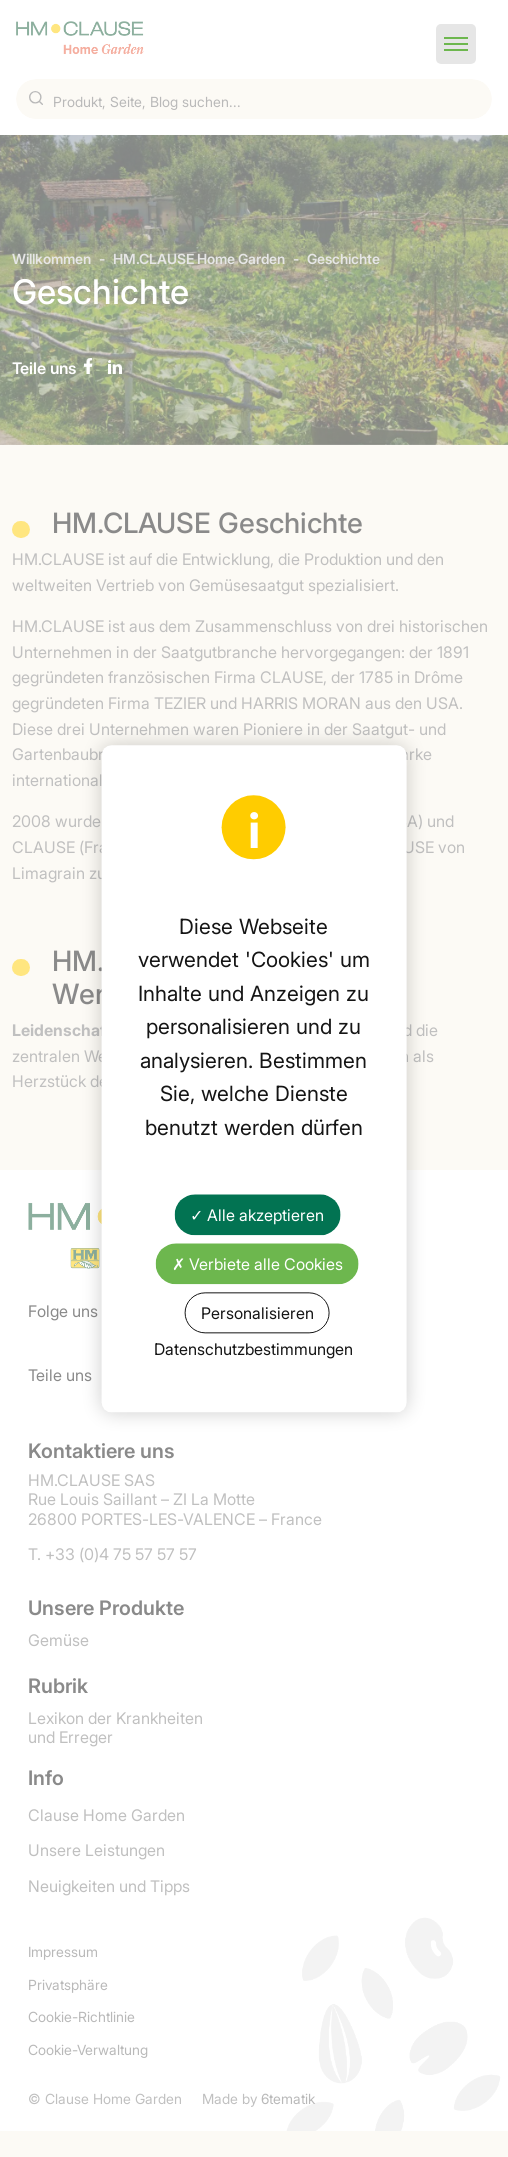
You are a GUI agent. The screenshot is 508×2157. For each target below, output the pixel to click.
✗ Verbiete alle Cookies (257, 1263)
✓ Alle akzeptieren (257, 1214)
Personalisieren (257, 1312)
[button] (456, 44)
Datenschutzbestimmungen (253, 1349)
